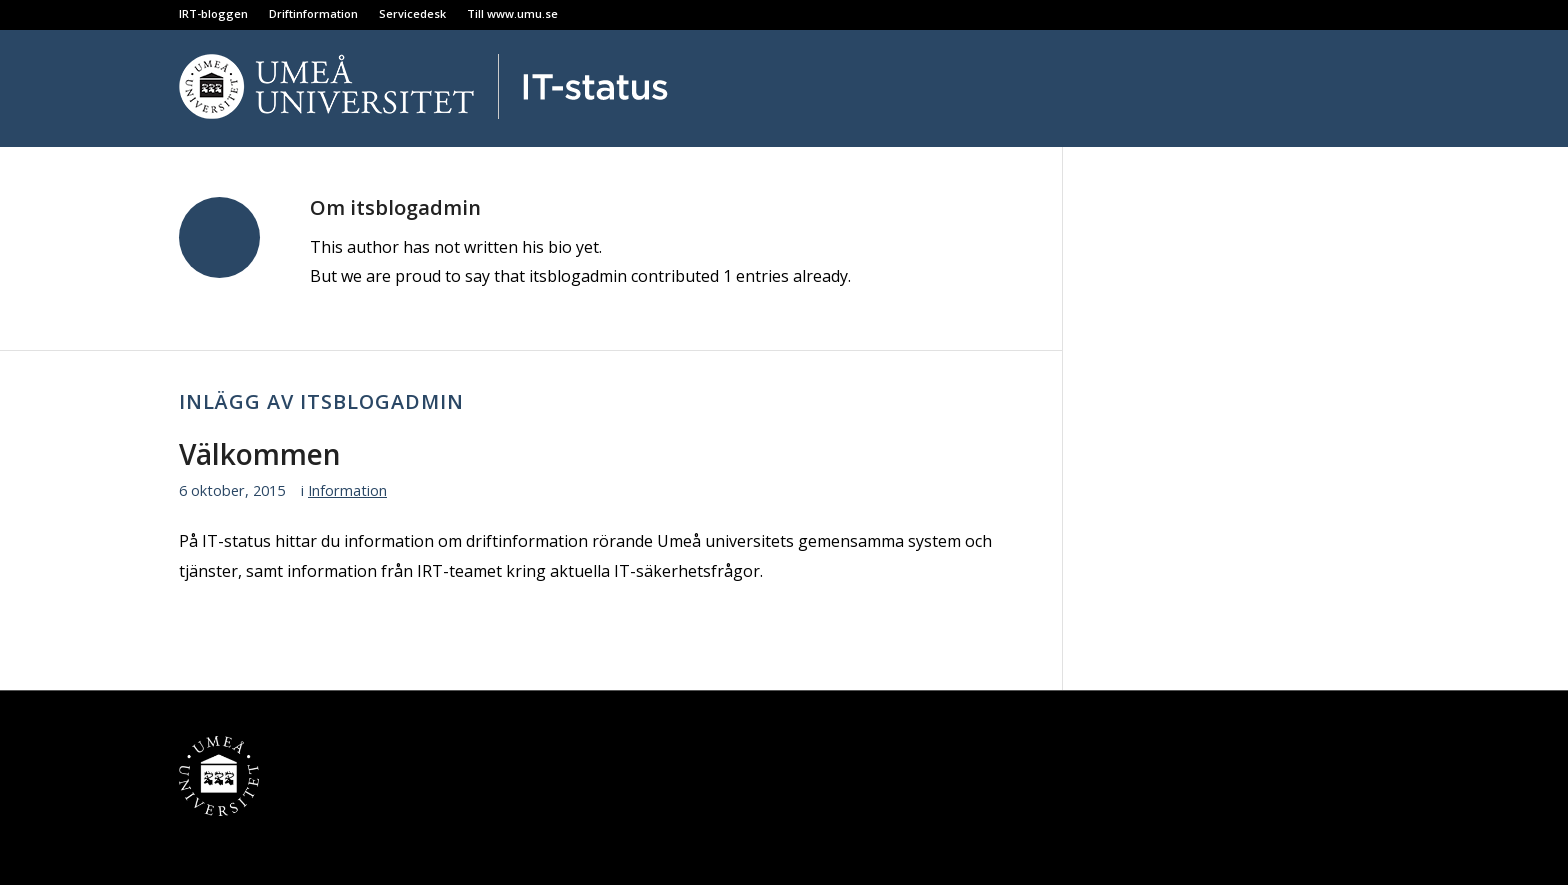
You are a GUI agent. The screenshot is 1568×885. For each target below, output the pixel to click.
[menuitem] (219, 14)
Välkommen (260, 454)
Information (347, 490)
